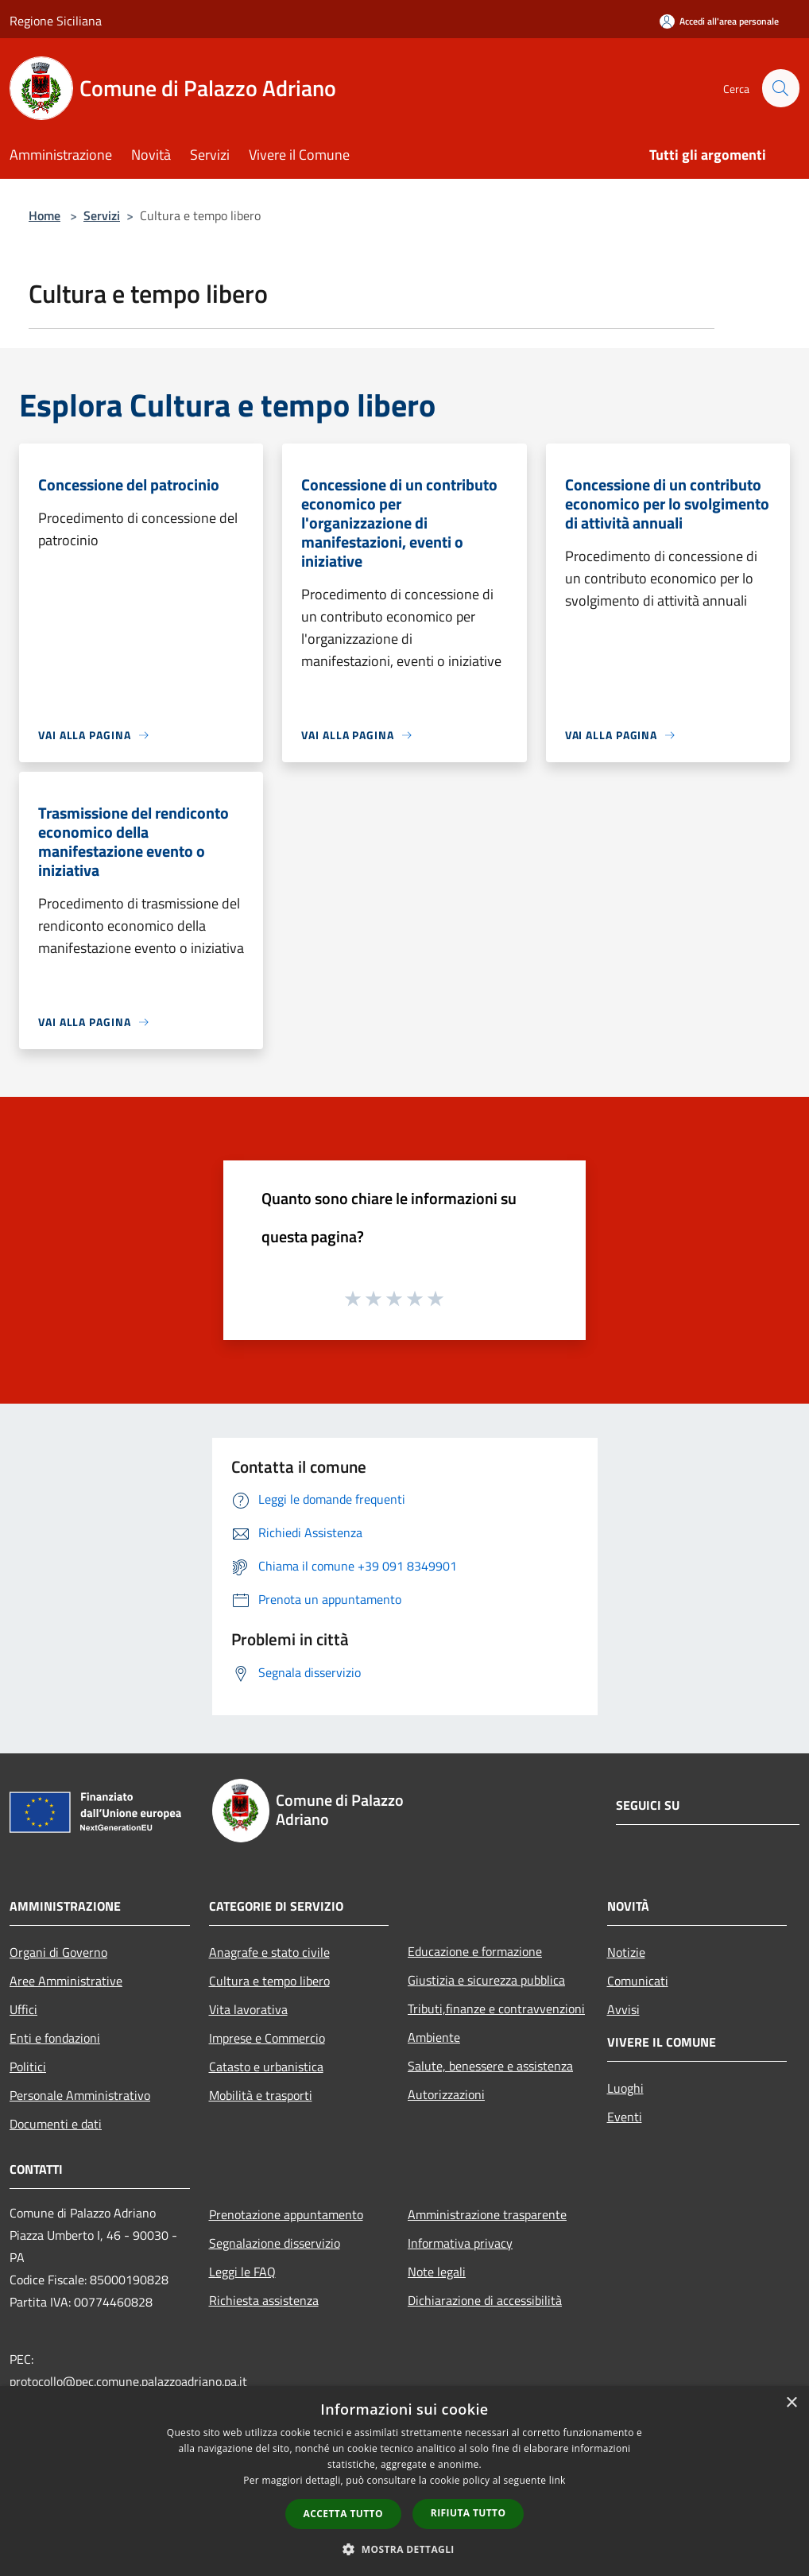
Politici (28, 2066)
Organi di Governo (58, 1952)
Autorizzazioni (446, 2094)
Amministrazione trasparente (487, 2214)
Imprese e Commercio (267, 2037)
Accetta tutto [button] (343, 2513)
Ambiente (434, 2037)
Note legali (437, 2271)
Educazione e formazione (475, 1951)
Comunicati (637, 1980)
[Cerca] (780, 88)
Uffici (23, 2009)
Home (44, 215)
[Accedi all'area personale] (719, 21)
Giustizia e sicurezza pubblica (486, 1979)
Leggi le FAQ (242, 2271)
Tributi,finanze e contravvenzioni (496, 2008)
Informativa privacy (460, 2243)
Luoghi (625, 2088)
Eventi (624, 2116)
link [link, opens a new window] (557, 2480)
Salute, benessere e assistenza (490, 2065)
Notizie (626, 1952)
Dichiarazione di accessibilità (485, 2300)
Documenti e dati (56, 2123)
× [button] (791, 2403)
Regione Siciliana (56, 20)
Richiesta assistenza (264, 2300)
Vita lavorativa (248, 2009)
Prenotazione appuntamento (286, 2214)
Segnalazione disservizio (274, 2243)
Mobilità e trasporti (260, 2095)
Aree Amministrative (66, 1980)
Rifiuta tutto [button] (468, 2513)
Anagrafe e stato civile (269, 1952)
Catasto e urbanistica (266, 2066)
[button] (404, 2549)
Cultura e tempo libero (269, 1980)
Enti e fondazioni (55, 2037)
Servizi (101, 215)
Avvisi (623, 2009)
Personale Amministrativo (80, 2095)
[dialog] (404, 2481)
